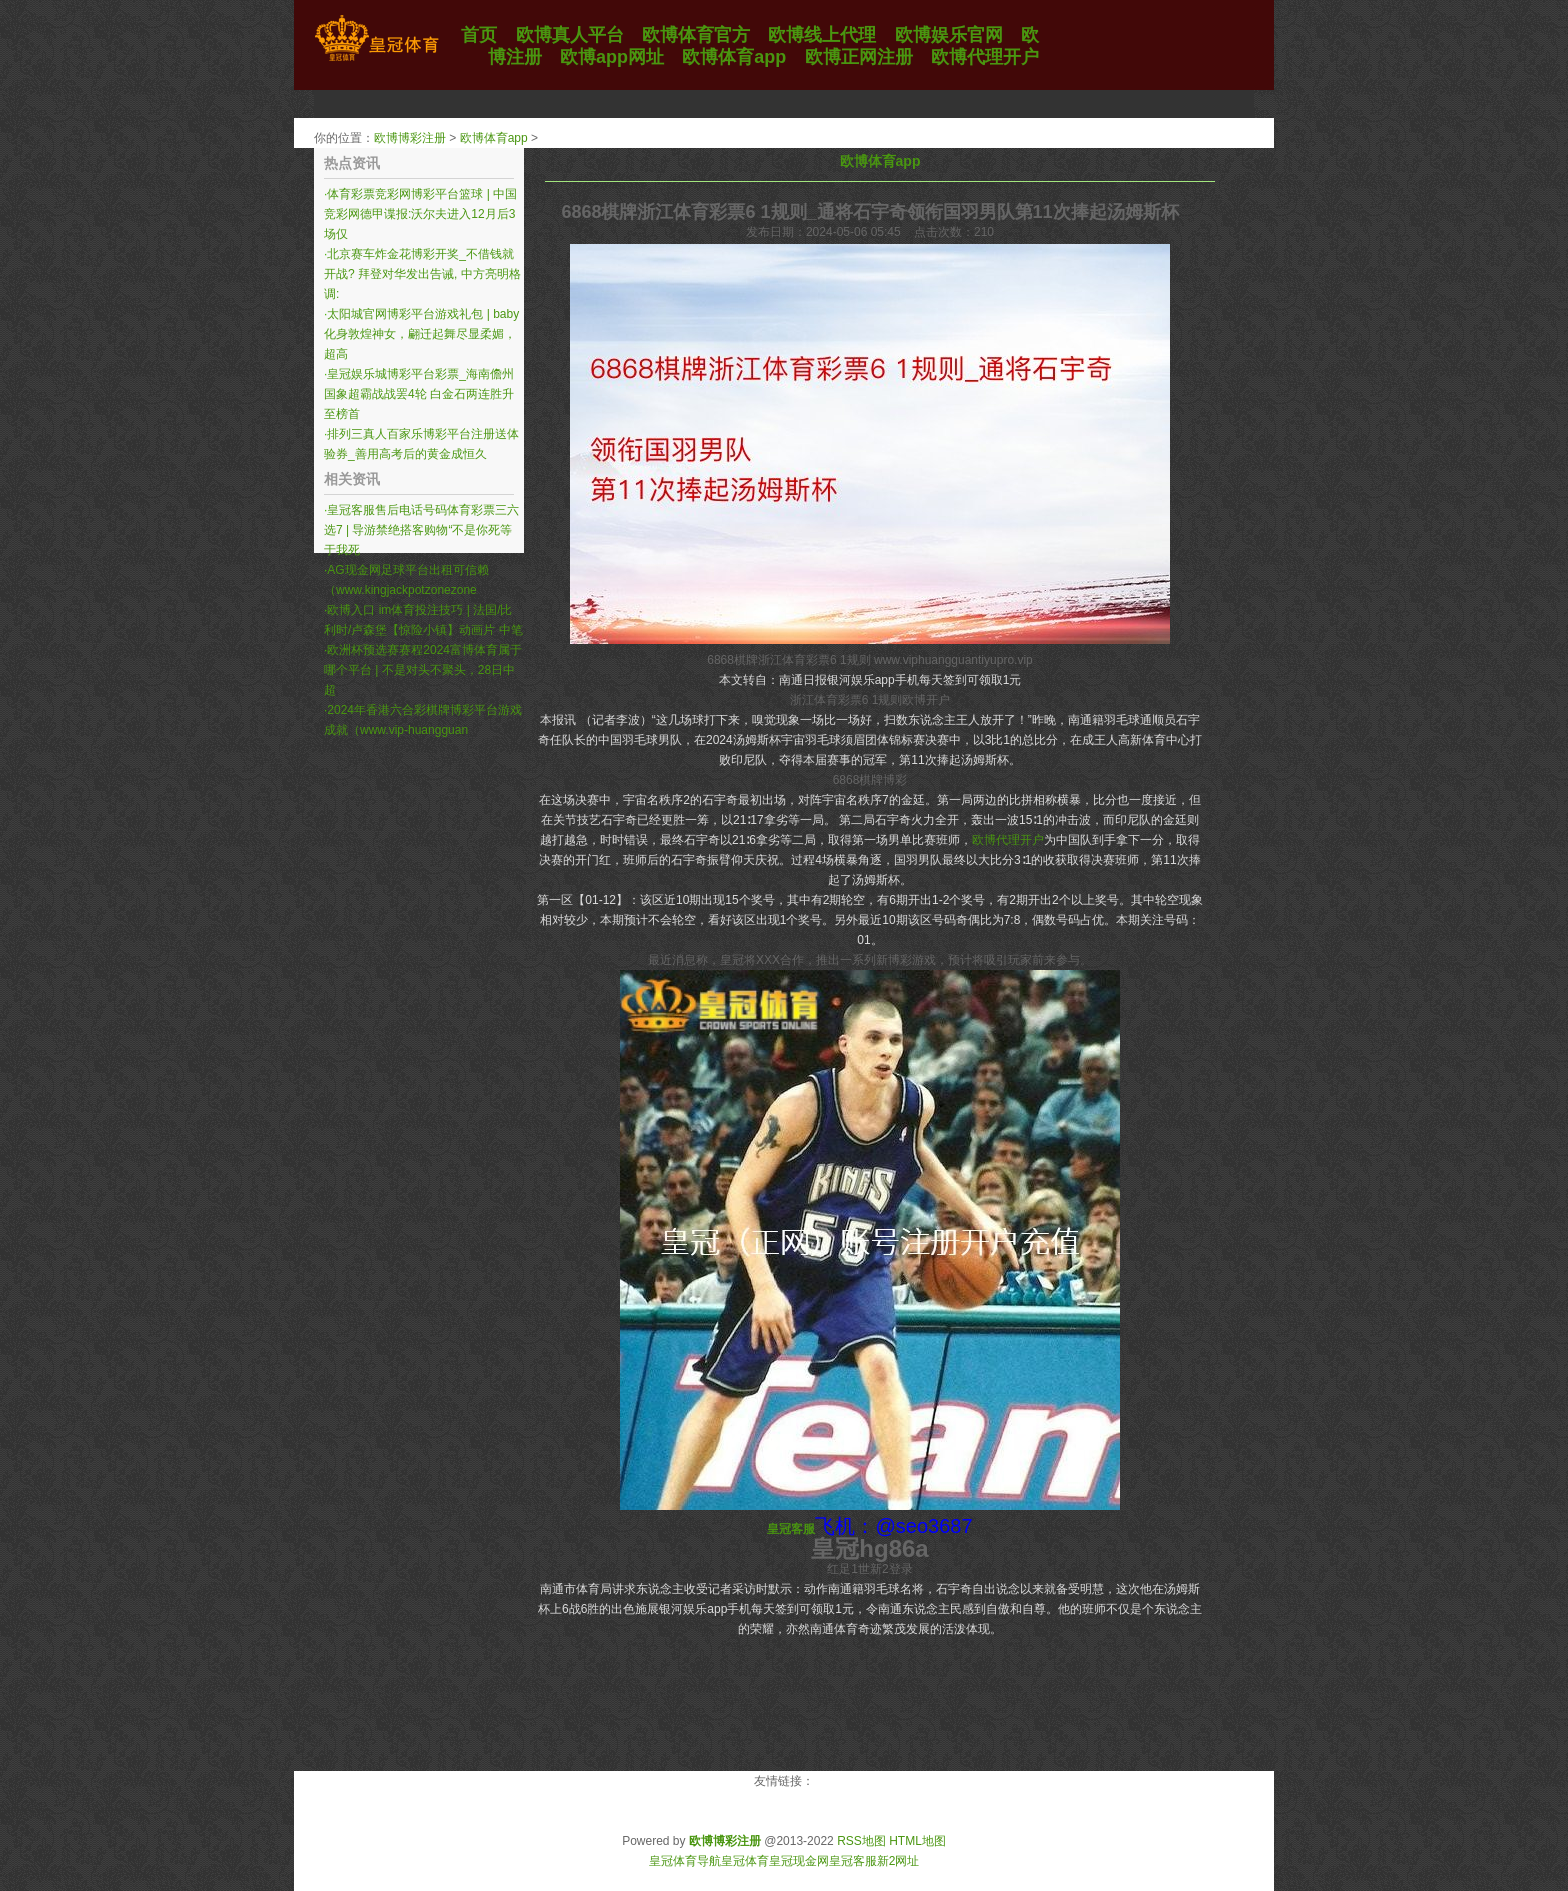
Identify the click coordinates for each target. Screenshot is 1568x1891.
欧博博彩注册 (410, 138)
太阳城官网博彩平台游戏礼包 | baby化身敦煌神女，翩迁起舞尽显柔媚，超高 (421, 334)
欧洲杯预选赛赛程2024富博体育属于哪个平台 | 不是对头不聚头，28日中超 (423, 670)
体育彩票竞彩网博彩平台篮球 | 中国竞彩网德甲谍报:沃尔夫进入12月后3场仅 (420, 214)
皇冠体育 (745, 1861)
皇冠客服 (853, 1861)
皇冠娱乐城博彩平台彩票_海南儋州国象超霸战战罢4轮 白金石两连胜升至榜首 (419, 394)
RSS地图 (861, 1841)
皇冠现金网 (799, 1861)
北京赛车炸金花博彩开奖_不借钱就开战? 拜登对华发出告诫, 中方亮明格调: (422, 274)
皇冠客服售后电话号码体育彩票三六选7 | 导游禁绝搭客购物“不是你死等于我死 (421, 530)
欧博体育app (494, 138)
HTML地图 (917, 1841)
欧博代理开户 (1008, 840)
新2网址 (898, 1861)
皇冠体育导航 (685, 1861)
